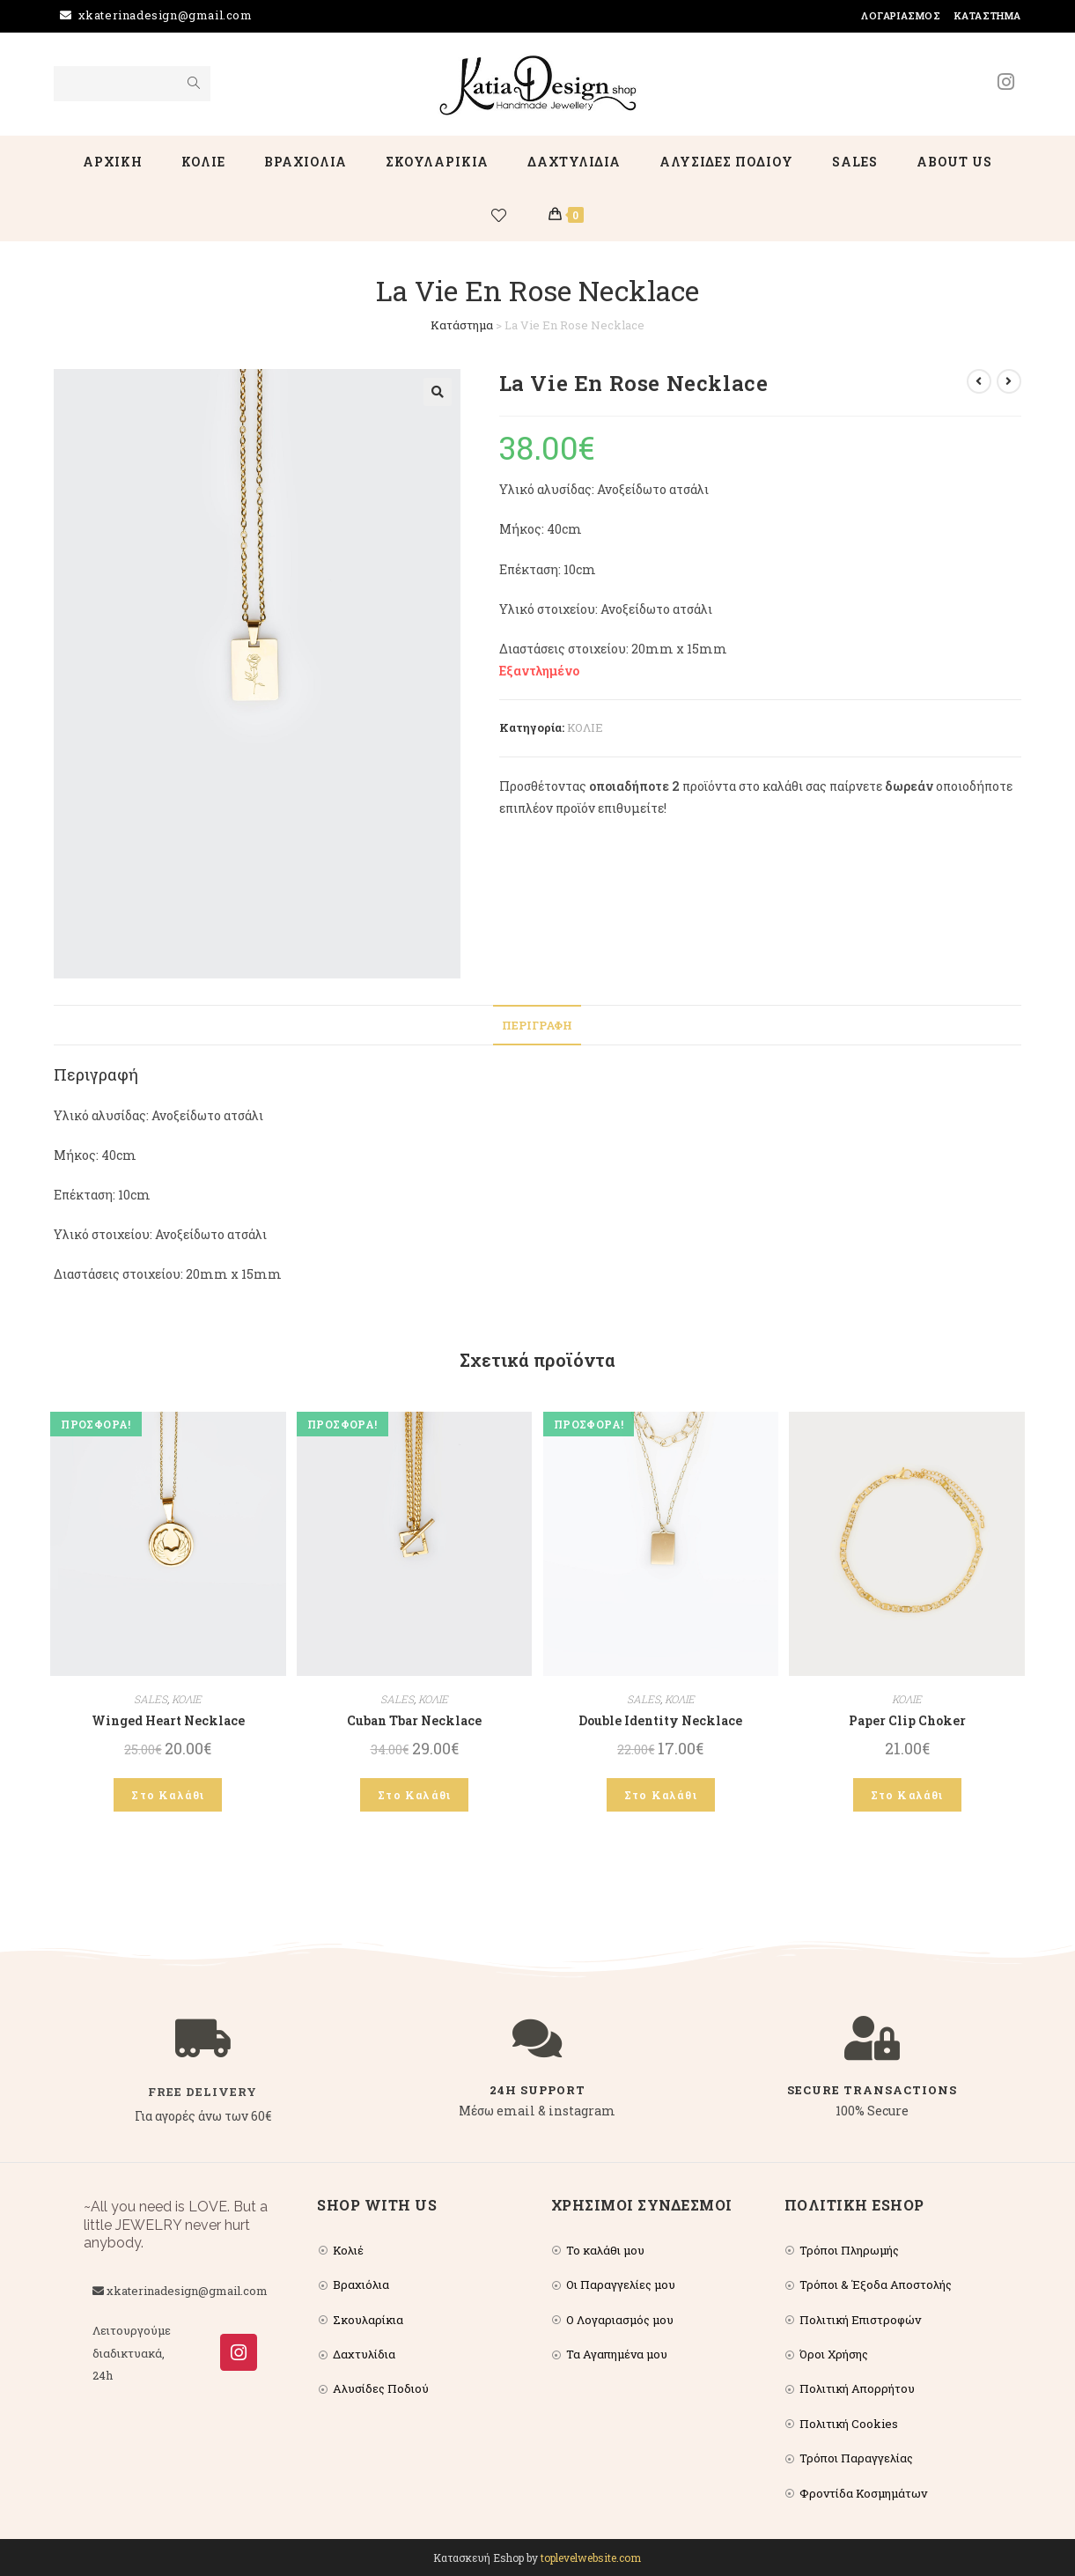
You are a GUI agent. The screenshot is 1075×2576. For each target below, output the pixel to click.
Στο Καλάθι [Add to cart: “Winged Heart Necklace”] (167, 1795)
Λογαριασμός (901, 15)
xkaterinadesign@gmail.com (165, 15)
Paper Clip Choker (907, 1720)
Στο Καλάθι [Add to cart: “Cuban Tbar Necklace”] (414, 1795)
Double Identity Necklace (660, 1720)
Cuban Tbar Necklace (414, 1720)
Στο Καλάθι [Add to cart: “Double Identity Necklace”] (660, 1795)
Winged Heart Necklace (168, 1720)
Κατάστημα (987, 15)
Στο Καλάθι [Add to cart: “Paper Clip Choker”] (907, 1795)
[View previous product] (979, 381)
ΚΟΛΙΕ (585, 727)
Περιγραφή (537, 1025)
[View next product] (1009, 381)
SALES (150, 1699)
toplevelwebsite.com (591, 2557)
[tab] (537, 1025)
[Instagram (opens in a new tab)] (1005, 82)
